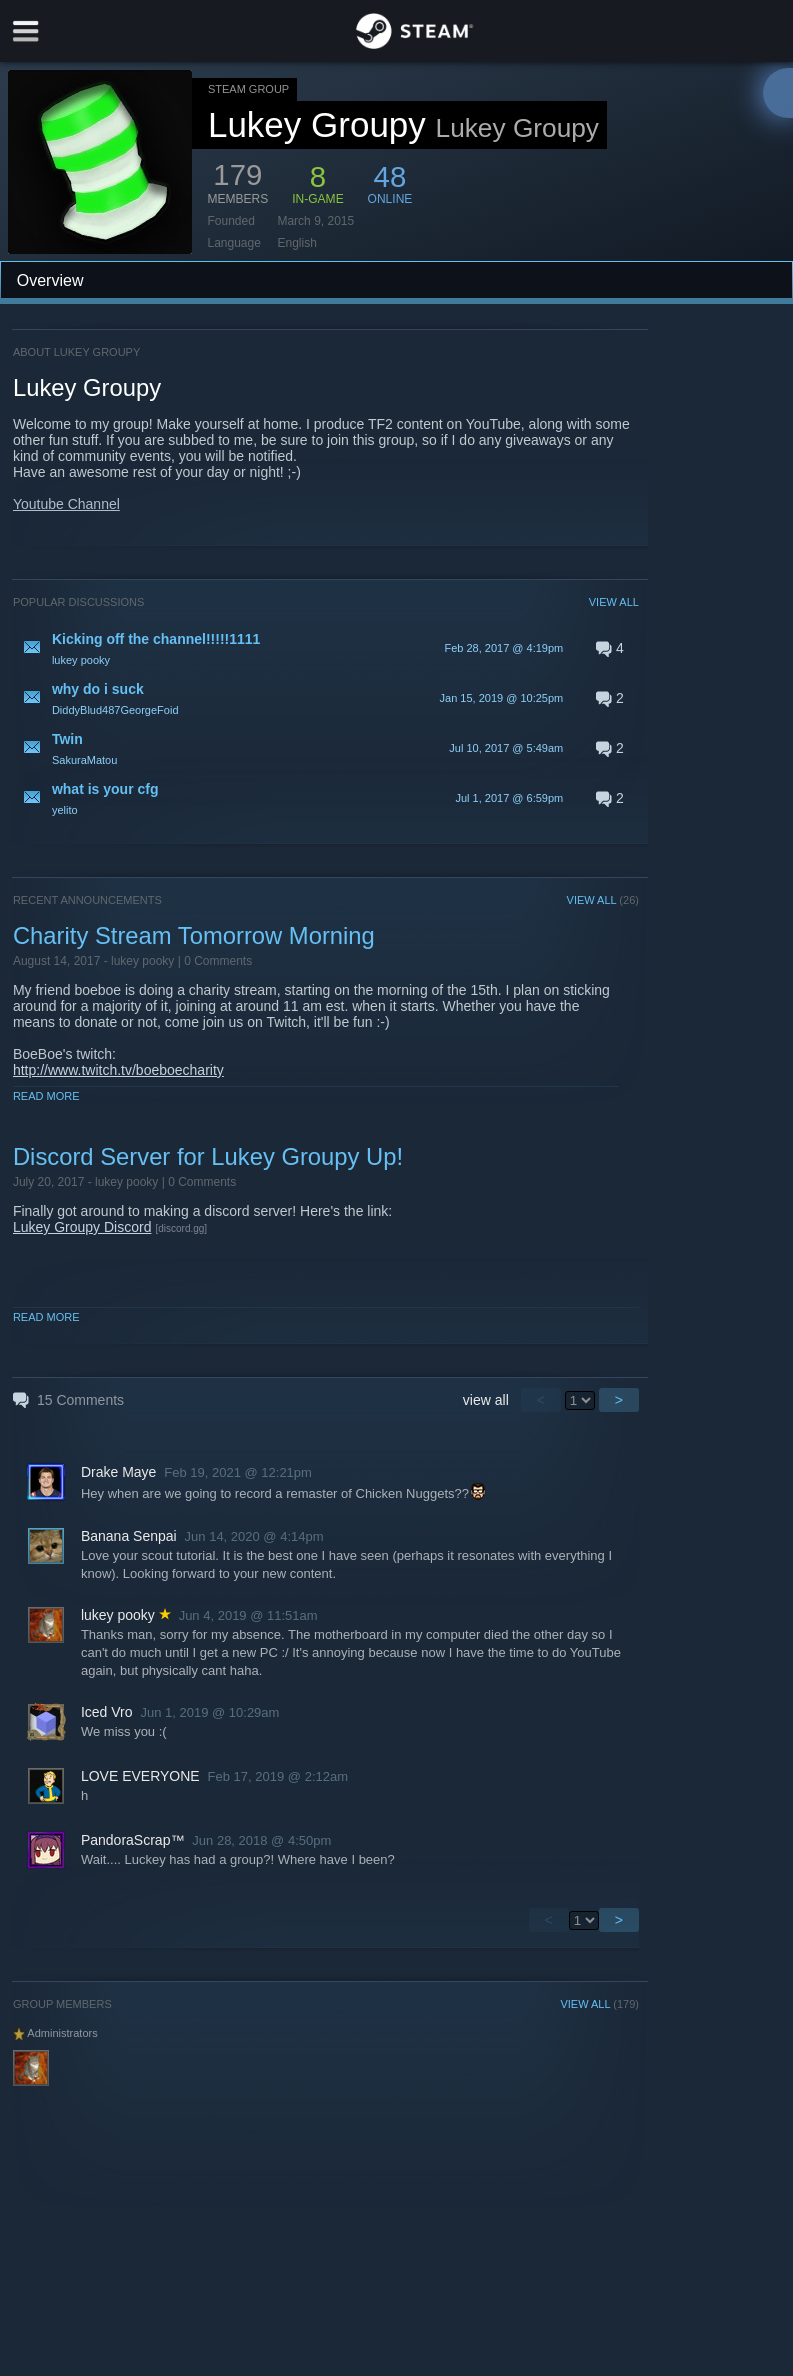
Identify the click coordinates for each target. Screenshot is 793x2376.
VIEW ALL (614, 602)
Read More (46, 1096)
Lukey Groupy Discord (82, 1227)
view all (486, 1400)
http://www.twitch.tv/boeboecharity (118, 1070)
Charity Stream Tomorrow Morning (194, 935)
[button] (326, 648)
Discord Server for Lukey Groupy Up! (208, 1156)
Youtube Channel (66, 504)
